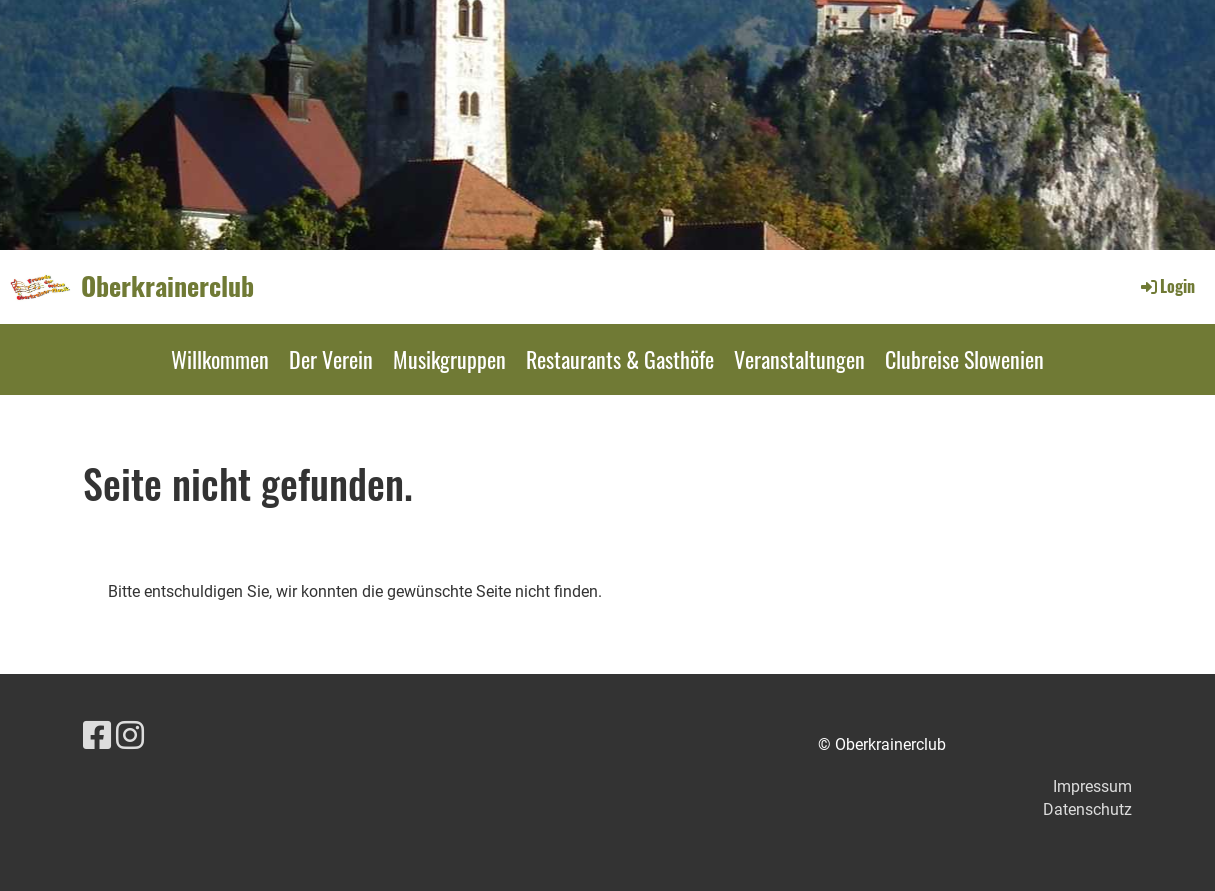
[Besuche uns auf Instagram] (130, 736)
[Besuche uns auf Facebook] (97, 736)
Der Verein (331, 359)
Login (1166, 286)
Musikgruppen (449, 359)
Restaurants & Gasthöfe (620, 359)
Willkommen (220, 359)
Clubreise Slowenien (964, 359)
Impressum (1092, 786)
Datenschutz (1087, 809)
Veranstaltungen (799, 359)
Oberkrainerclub (167, 286)
